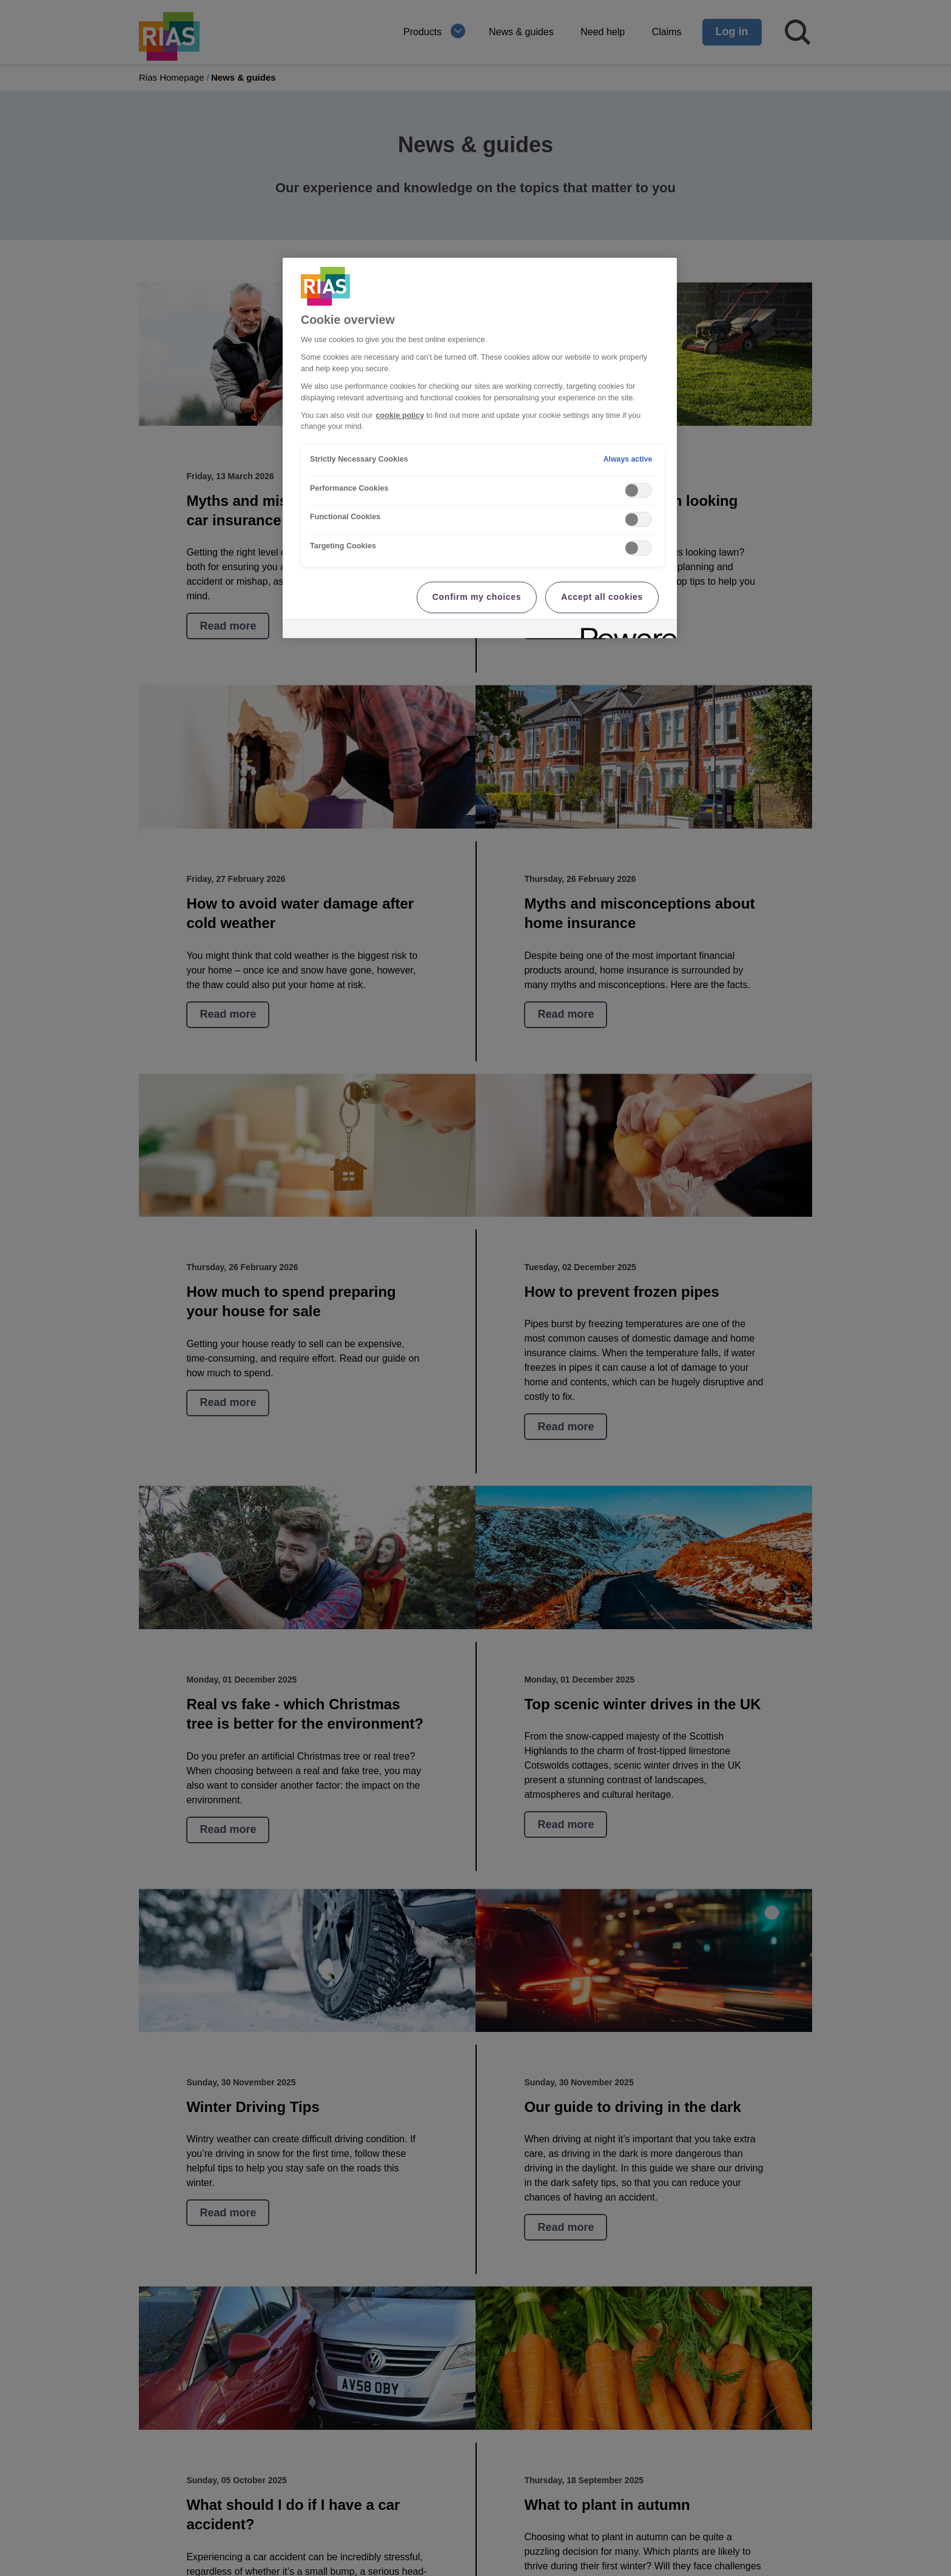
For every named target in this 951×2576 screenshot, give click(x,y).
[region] (480, 448)
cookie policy (400, 415)
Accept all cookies (602, 597)
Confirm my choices (476, 597)
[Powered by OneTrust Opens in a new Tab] (625, 630)
